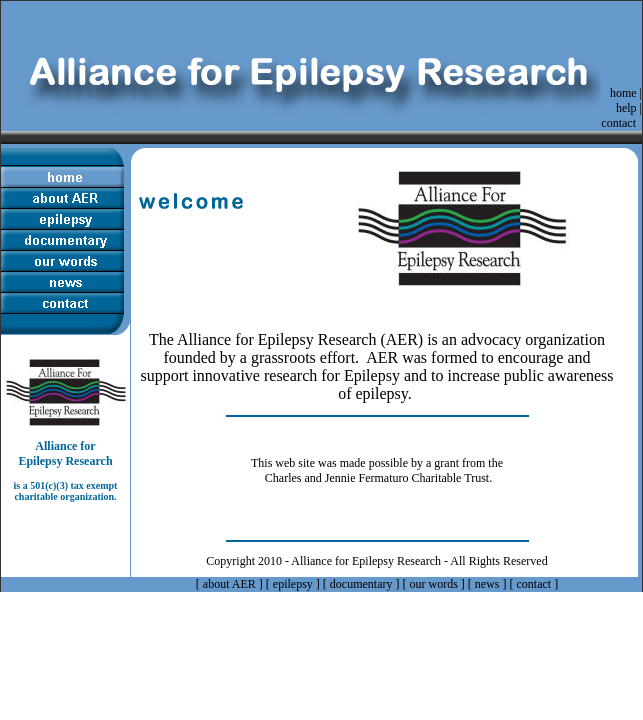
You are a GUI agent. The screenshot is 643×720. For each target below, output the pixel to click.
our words (434, 584)
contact (618, 123)
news (487, 584)
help (626, 108)
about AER (229, 584)
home (623, 93)
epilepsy (293, 584)
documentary (361, 584)
